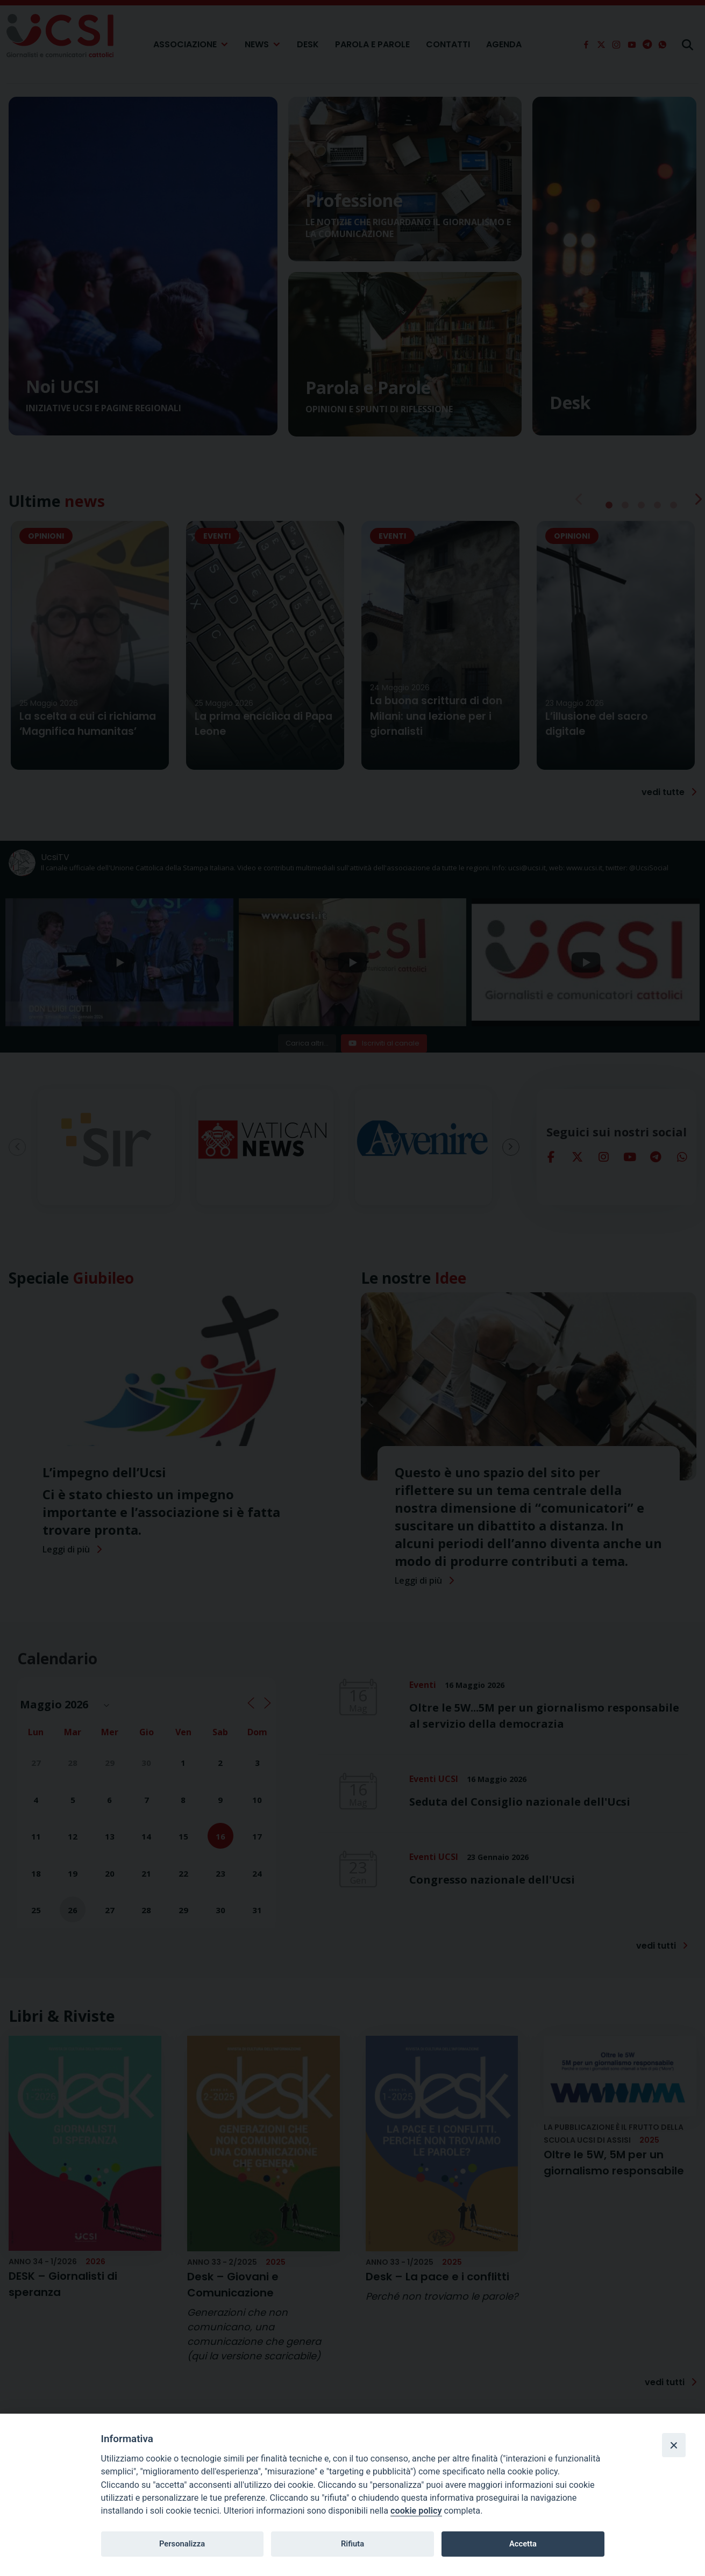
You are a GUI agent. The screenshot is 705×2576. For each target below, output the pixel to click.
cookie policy (415, 2511)
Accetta (523, 2544)
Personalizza (182, 2544)
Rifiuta (352, 2544)
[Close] (674, 2445)
